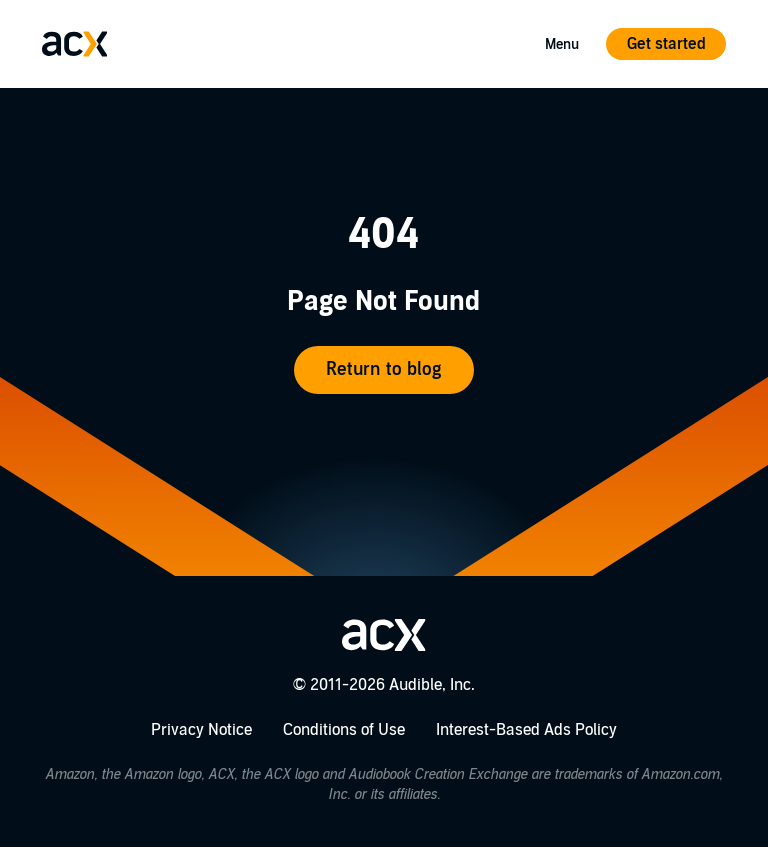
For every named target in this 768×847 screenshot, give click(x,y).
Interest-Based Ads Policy (526, 730)
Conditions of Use (344, 730)
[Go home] (75, 44)
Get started (666, 44)
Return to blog (383, 369)
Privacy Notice (201, 730)
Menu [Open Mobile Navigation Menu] (562, 44)
